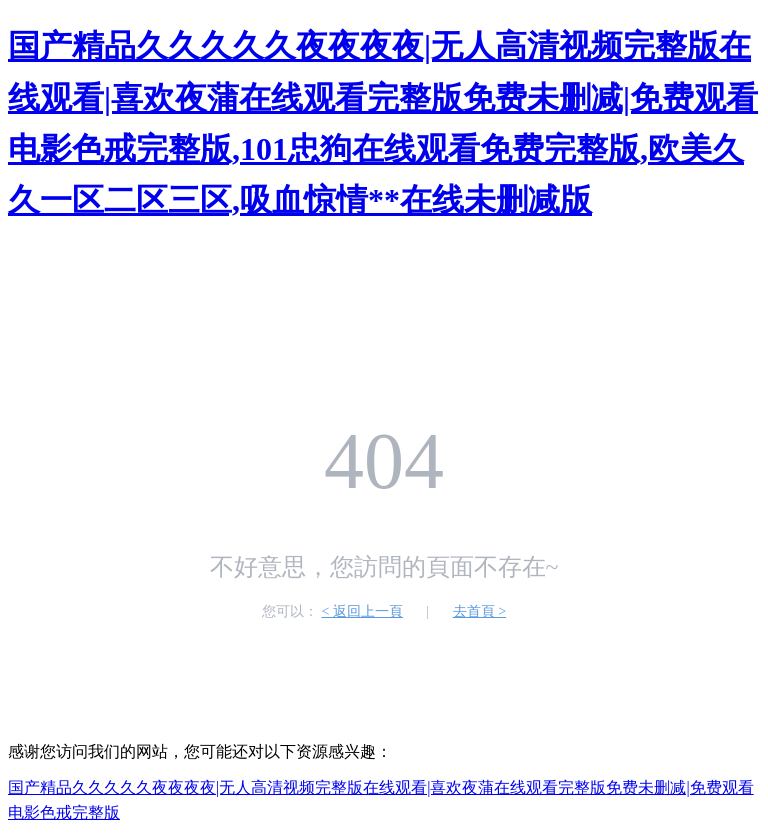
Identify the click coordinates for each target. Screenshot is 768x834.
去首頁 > (479, 611)
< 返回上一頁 (361, 611)
